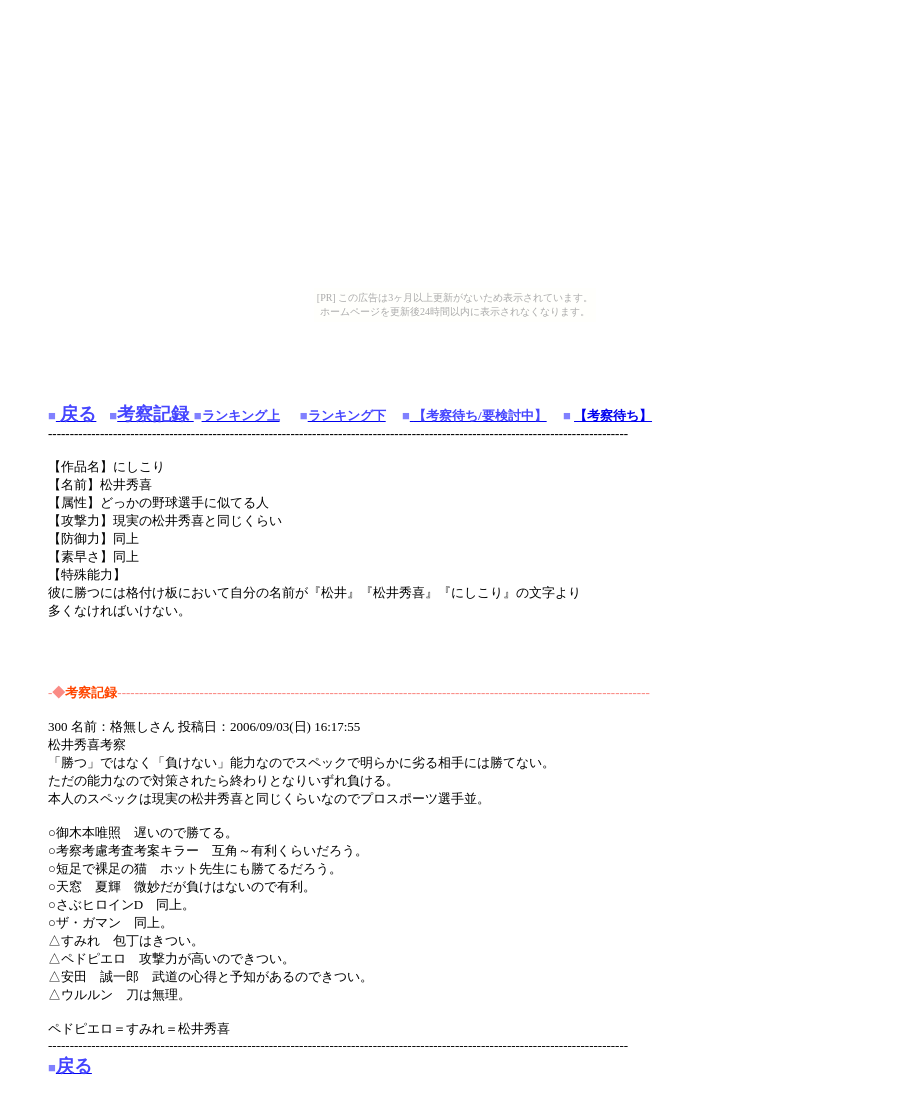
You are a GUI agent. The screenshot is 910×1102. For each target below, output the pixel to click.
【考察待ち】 (613, 415)
